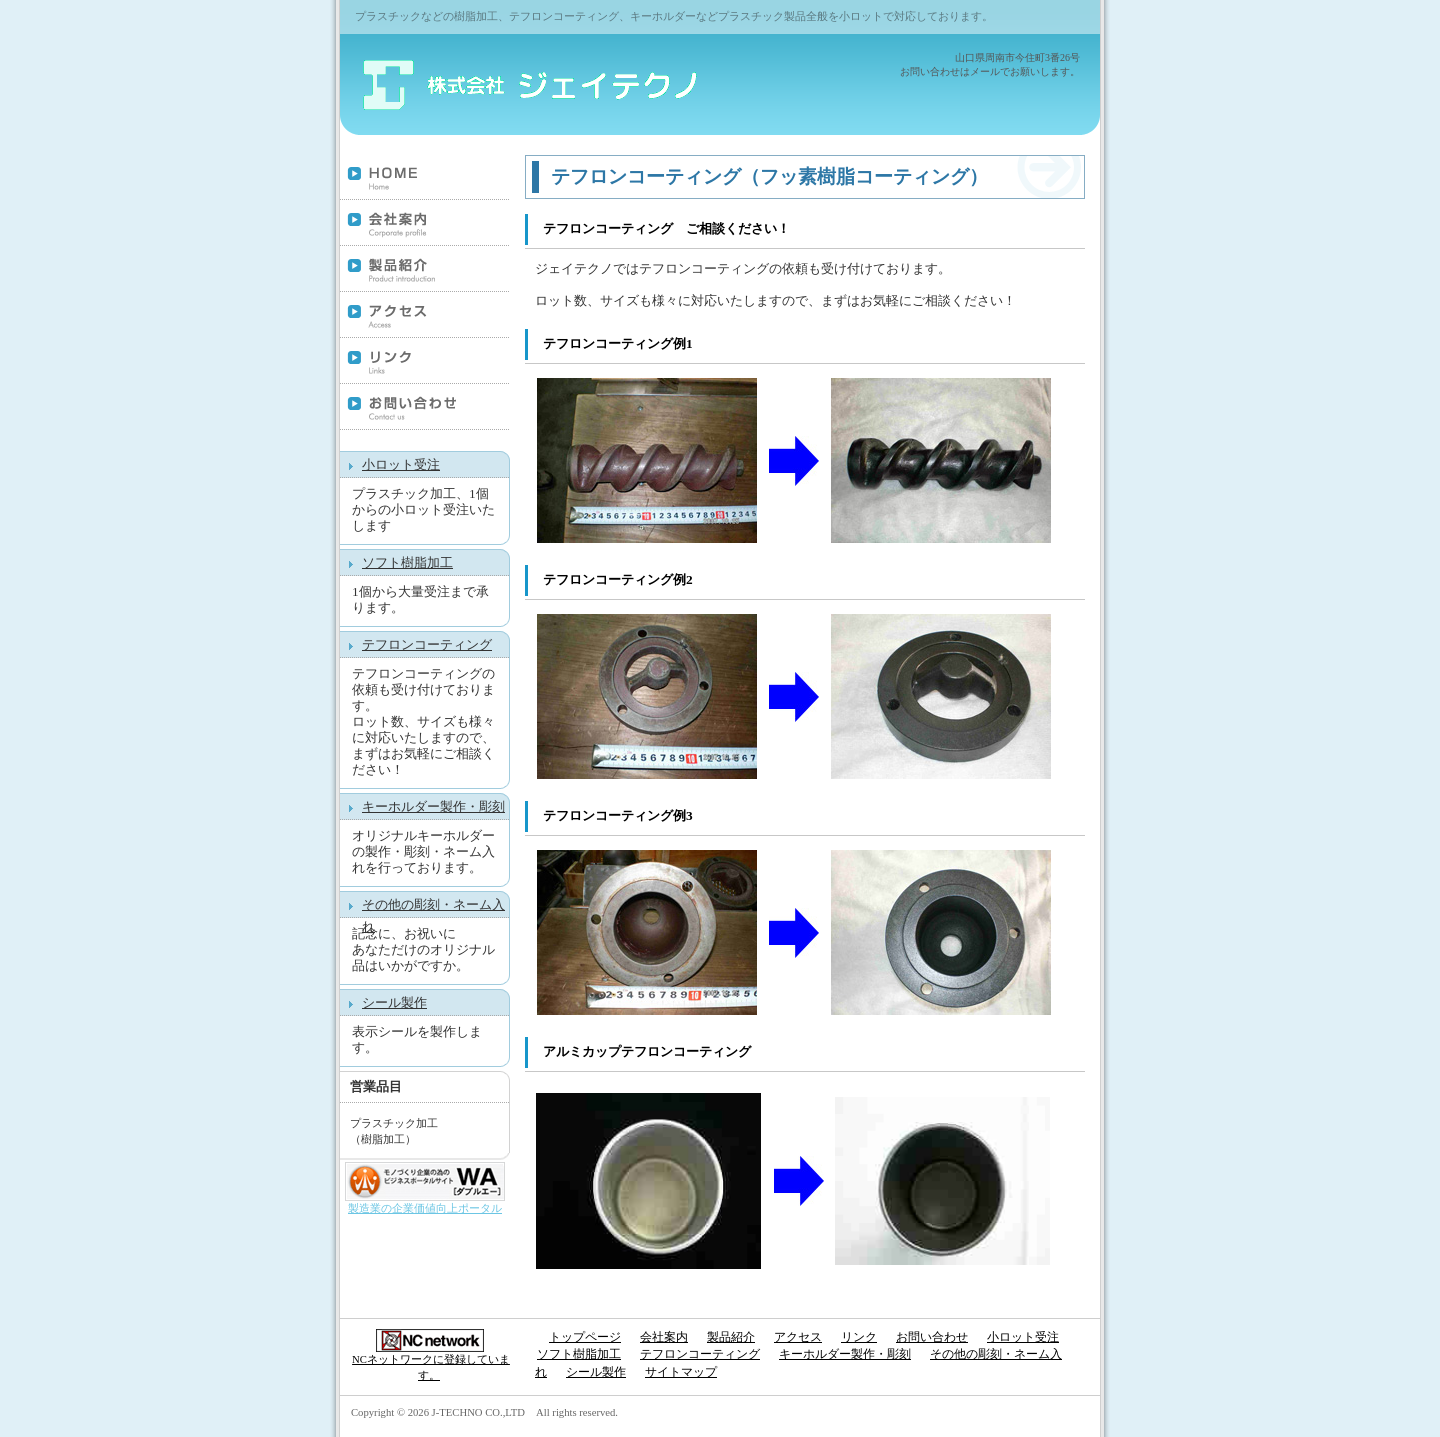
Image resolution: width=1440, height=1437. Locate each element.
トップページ (425, 178)
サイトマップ (681, 1372)
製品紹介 (425, 270)
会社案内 (425, 224)
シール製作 (394, 1002)
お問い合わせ (425, 408)
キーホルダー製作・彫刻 (433, 806)
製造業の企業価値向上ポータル (425, 1208)
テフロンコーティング (427, 644)
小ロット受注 (401, 464)
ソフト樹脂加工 (407, 562)
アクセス (425, 316)
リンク (425, 362)
